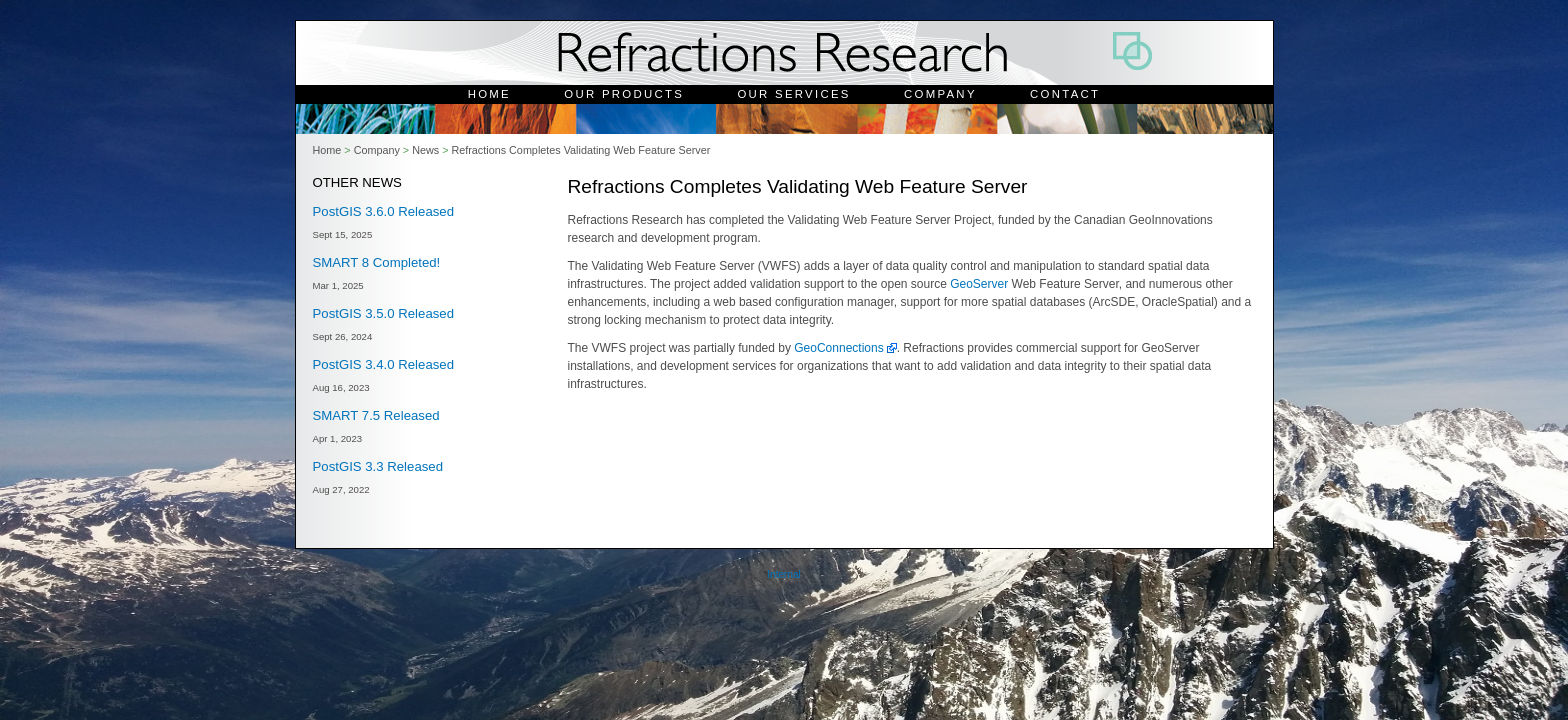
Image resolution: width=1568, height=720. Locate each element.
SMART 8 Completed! (377, 262)
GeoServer (979, 284)
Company (940, 94)
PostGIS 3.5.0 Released (383, 313)
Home (489, 94)
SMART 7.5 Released (376, 415)
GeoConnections (838, 348)
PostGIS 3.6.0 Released (383, 211)
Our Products (624, 94)
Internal (783, 574)
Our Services (793, 94)
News (425, 150)
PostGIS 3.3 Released (378, 466)
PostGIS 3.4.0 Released (383, 364)
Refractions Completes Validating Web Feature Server (580, 150)
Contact (1065, 94)
